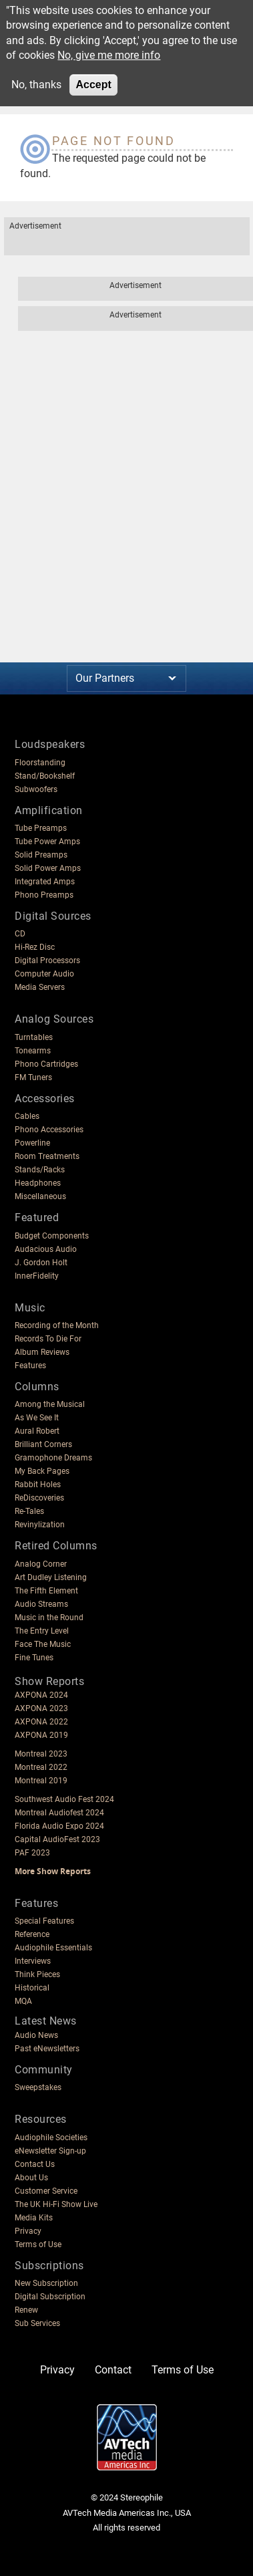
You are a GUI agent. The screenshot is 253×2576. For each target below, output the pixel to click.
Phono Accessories (49, 1129)
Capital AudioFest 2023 (57, 1839)
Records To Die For (48, 1338)
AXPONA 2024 (41, 1695)
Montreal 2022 (41, 1767)
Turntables (34, 1037)
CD (20, 933)
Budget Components (52, 1236)
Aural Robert (37, 1431)
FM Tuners (33, 1077)
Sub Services (37, 2323)
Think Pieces (37, 1974)
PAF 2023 (32, 1852)
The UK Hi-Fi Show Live (56, 2204)
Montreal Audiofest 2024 (59, 1812)
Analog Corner (41, 1564)
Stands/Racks (40, 1169)
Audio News (36, 2035)
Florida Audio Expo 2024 (59, 1826)
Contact (113, 2369)
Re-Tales (29, 1511)
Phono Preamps (44, 895)
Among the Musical (50, 1404)
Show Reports (49, 1681)
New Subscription (46, 2283)
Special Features (44, 1921)
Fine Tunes (34, 1657)
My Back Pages (42, 1471)
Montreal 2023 (41, 1754)
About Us (31, 2177)
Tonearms (33, 1050)
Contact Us (35, 2164)
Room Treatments (47, 1156)
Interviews (33, 1961)
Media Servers (40, 987)
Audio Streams (41, 1604)
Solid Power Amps (48, 868)
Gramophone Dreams (53, 1457)
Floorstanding (40, 762)
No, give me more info (108, 55)
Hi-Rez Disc (35, 947)
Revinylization (40, 1524)
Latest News (46, 2021)
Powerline (32, 1143)
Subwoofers (36, 789)
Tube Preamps (41, 828)
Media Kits (34, 2217)
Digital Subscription (50, 2296)
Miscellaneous (40, 1196)
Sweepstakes (38, 2087)
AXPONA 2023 (41, 1708)
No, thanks (36, 84)
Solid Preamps (41, 855)
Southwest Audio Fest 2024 (64, 1799)
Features (30, 1365)
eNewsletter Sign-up (50, 2151)
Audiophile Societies (51, 2137)
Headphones (38, 1183)
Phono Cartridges (46, 1064)
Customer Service (46, 2191)
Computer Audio (44, 974)
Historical (32, 1987)
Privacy (28, 2231)
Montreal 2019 (41, 1780)
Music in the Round (49, 1617)
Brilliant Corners (43, 1444)
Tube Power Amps (47, 841)
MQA (23, 2001)
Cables (27, 1116)
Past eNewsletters (47, 2048)
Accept (93, 84)
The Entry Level (42, 1631)
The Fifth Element (46, 1590)
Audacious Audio (46, 1249)
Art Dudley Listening (51, 1577)
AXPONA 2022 (41, 1721)
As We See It (37, 1417)
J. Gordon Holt (41, 1262)
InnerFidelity (37, 1276)
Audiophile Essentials (53, 1947)
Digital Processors (47, 960)
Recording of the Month (57, 1325)
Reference (32, 1934)
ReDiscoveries (39, 1498)
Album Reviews (42, 1352)
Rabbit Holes (38, 1484)
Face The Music (43, 1644)
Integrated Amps (45, 881)
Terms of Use (38, 2244)
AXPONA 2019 (41, 1735)
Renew (26, 2310)
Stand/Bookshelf (45, 776)
